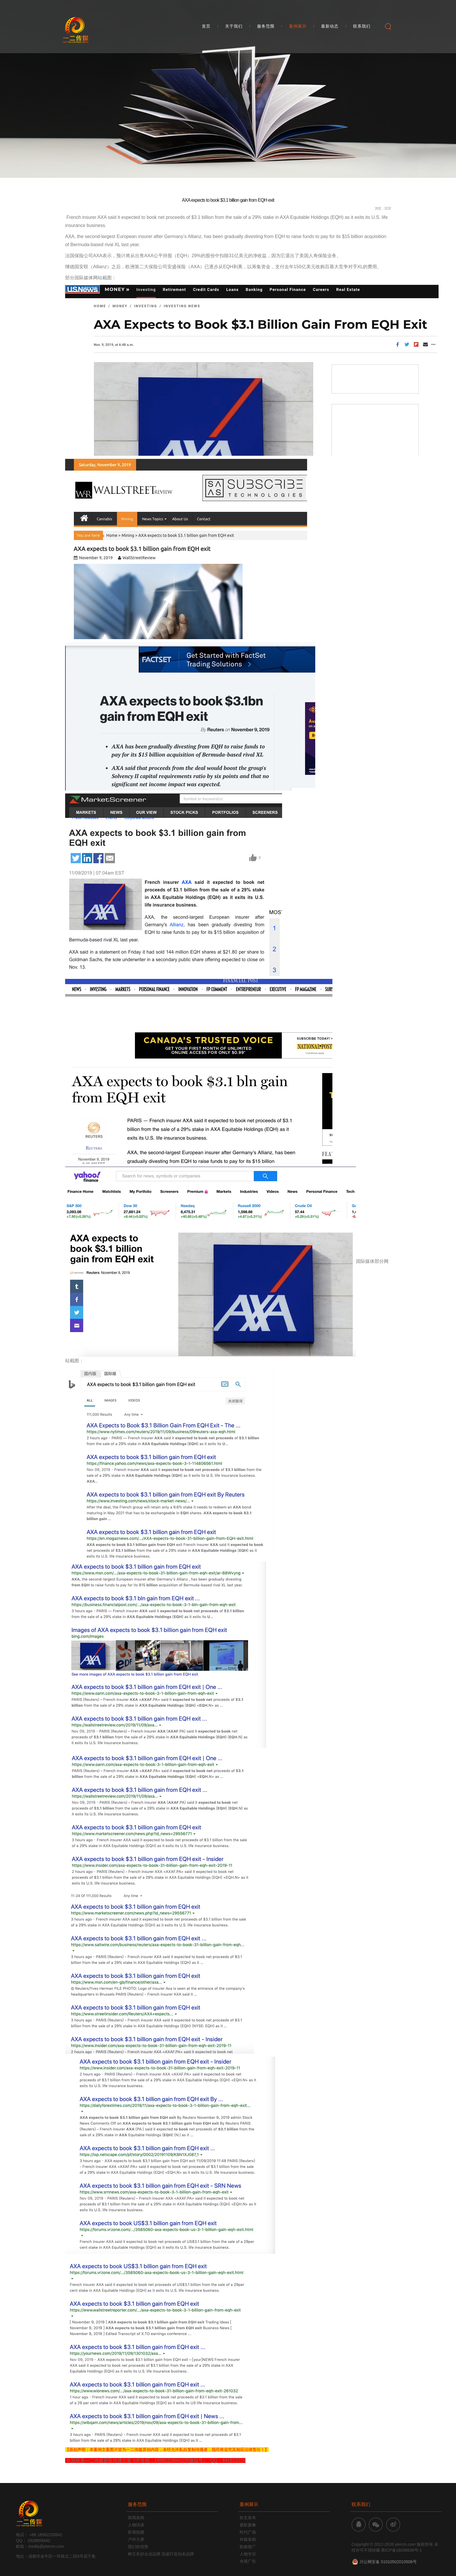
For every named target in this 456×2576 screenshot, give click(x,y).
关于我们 (234, 29)
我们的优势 (138, 2546)
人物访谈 (136, 2525)
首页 (206, 29)
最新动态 (330, 29)
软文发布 (248, 2517)
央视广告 (248, 2561)
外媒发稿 (248, 2539)
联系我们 (361, 29)
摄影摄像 (248, 2525)
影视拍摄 (136, 2532)
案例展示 (298, 29)
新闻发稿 (136, 2517)
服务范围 (266, 29)
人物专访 (248, 2554)
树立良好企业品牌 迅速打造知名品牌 (161, 2554)
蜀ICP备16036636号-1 (401, 2550)
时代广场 (248, 2532)
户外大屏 (136, 2539)
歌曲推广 (248, 2546)
